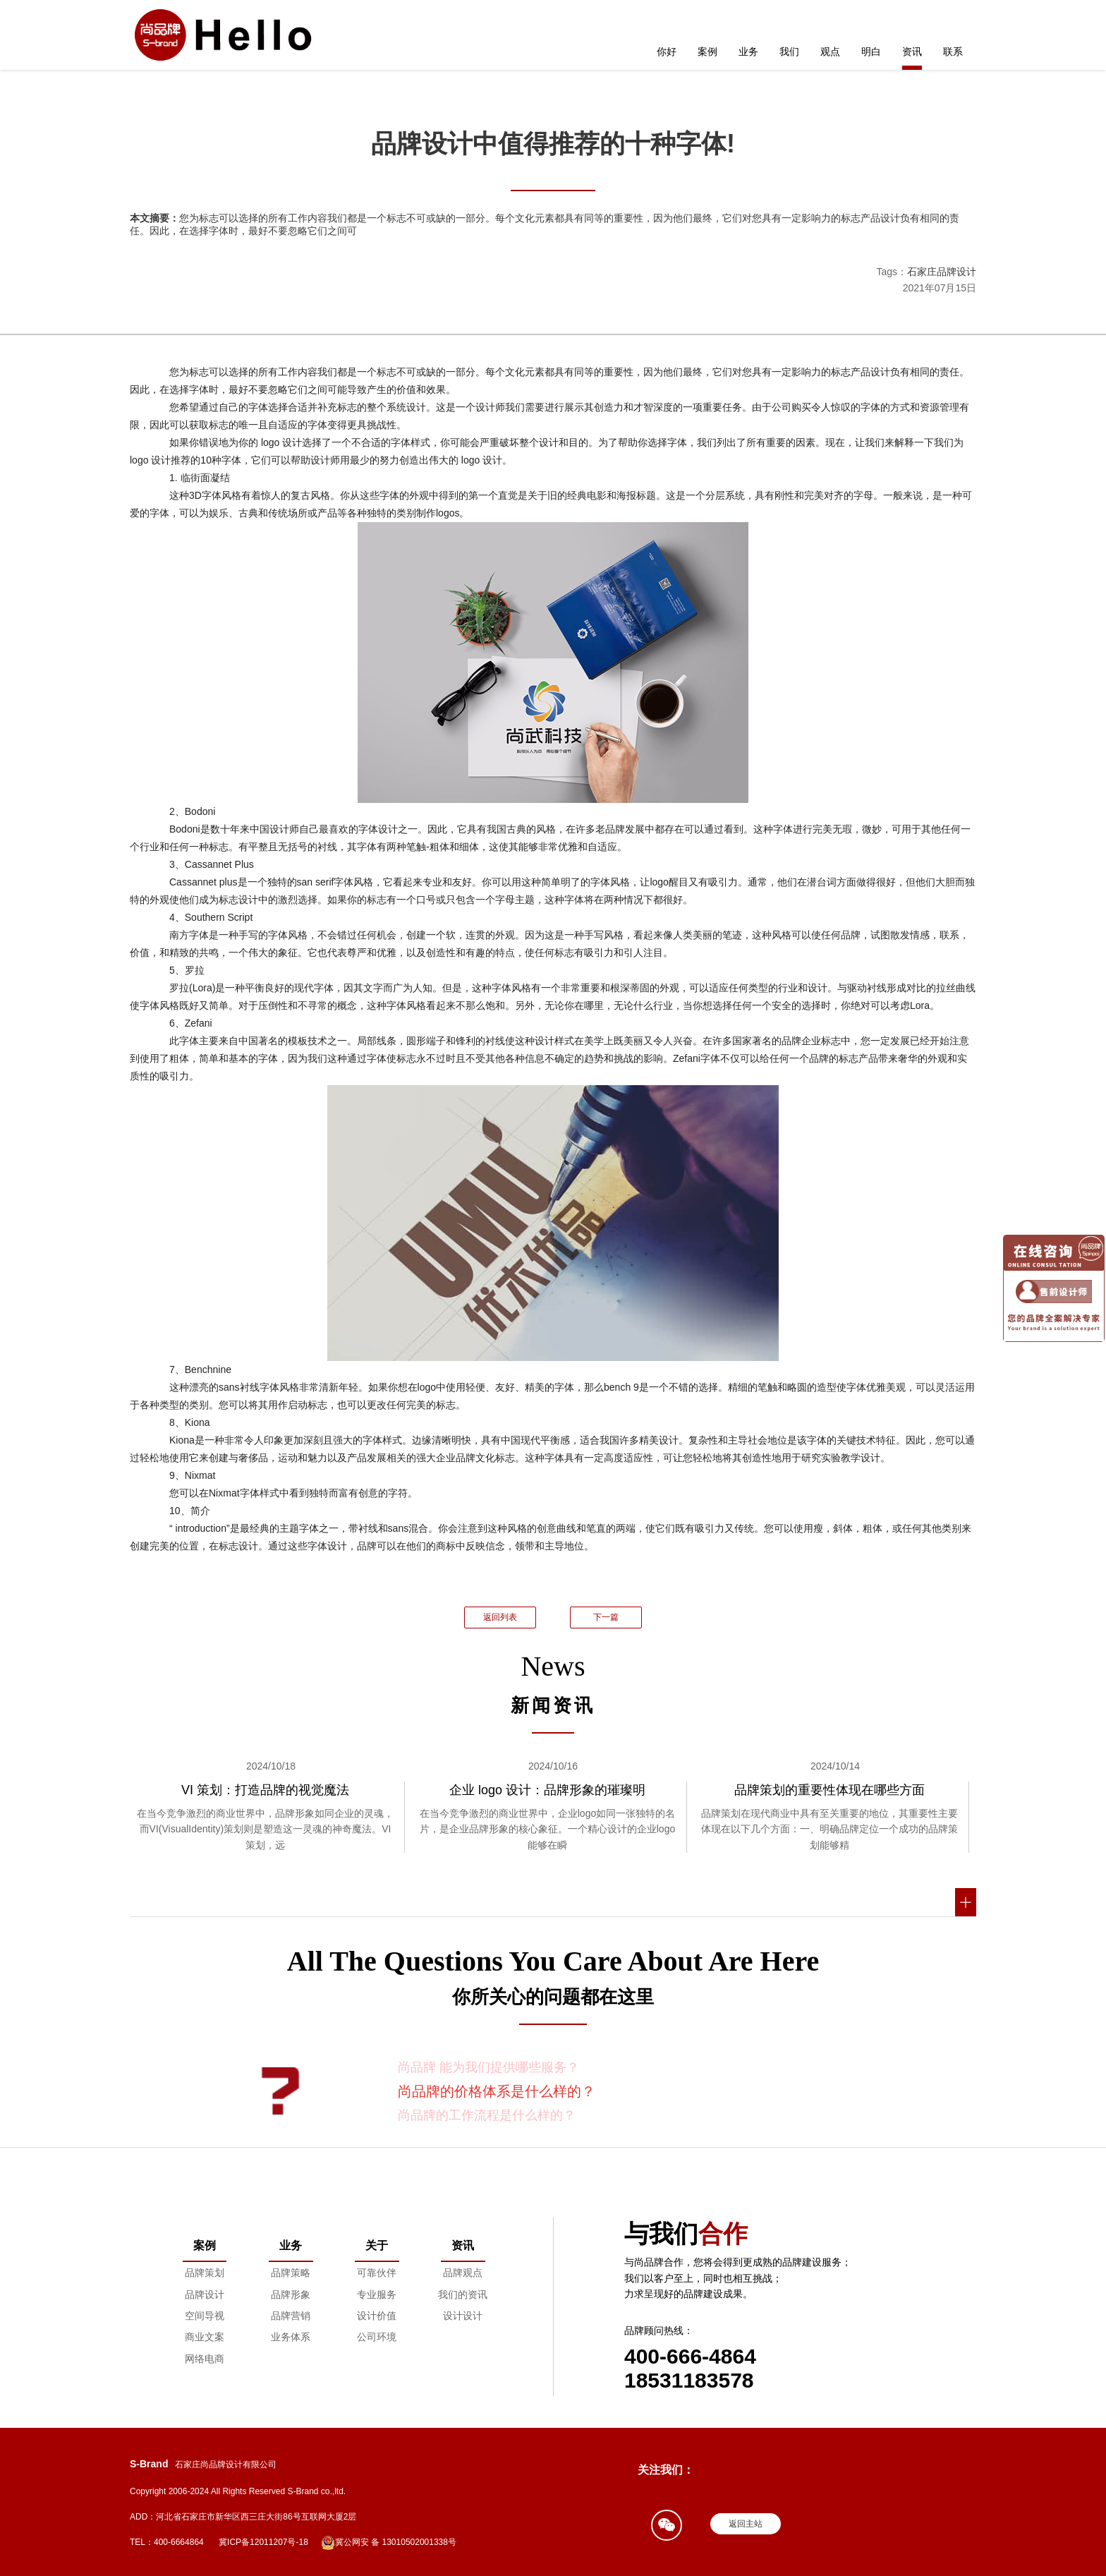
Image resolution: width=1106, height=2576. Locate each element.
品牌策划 (204, 2272)
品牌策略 (290, 2272)
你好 (666, 51)
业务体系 (290, 2336)
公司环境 (376, 2336)
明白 (871, 51)
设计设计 (462, 2315)
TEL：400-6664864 (167, 2542)
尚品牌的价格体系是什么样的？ (496, 2091)
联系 (953, 51)
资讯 (912, 51)
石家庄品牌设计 (941, 271)
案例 (707, 51)
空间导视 (204, 2315)
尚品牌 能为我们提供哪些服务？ (488, 2067)
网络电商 (204, 2358)
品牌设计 (204, 2294)
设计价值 (376, 2315)
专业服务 (376, 2294)
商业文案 (204, 2336)
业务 (748, 51)
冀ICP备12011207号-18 (263, 2542)
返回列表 (500, 1617)
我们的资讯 (462, 2294)
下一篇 (606, 1617)
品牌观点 (462, 2272)
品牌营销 (290, 2315)
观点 (830, 51)
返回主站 (745, 2524)
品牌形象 (290, 2294)
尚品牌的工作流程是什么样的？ (487, 2115)
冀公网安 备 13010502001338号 (388, 2543)
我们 (789, 51)
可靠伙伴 (376, 2272)
